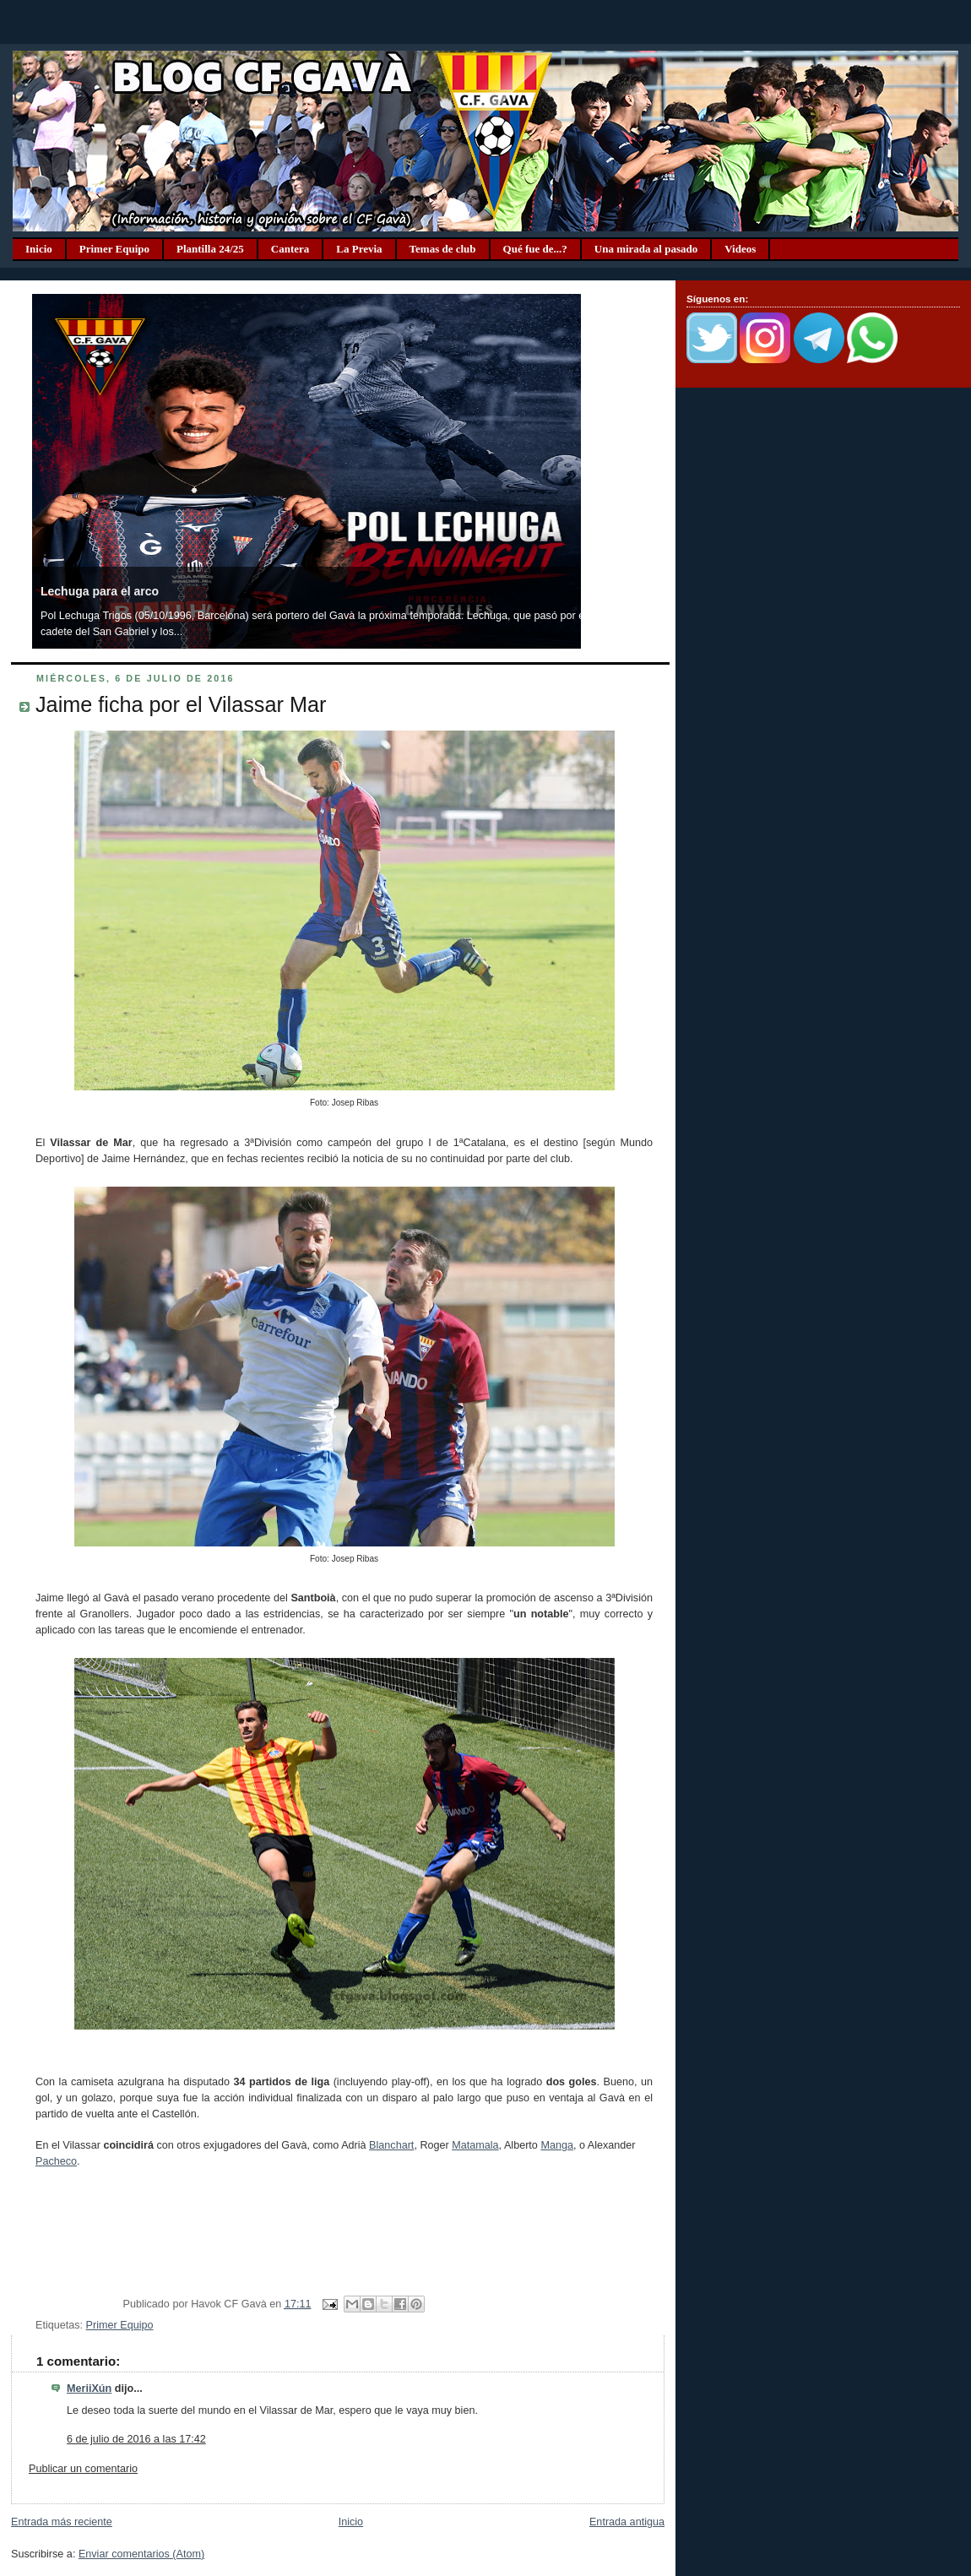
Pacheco (56, 2161)
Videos (740, 248)
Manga (556, 2145)
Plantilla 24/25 (210, 248)
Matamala (475, 2145)
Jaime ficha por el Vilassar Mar (180, 704)
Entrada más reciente (61, 2522)
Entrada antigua (627, 2522)
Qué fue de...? (535, 248)
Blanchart (391, 2145)
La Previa (359, 248)
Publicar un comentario (83, 2469)
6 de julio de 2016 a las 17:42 (136, 2439)
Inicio (38, 248)
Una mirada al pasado (645, 248)
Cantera (290, 248)
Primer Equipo (114, 248)
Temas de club (443, 248)
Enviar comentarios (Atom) (141, 2554)
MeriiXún (89, 2388)
